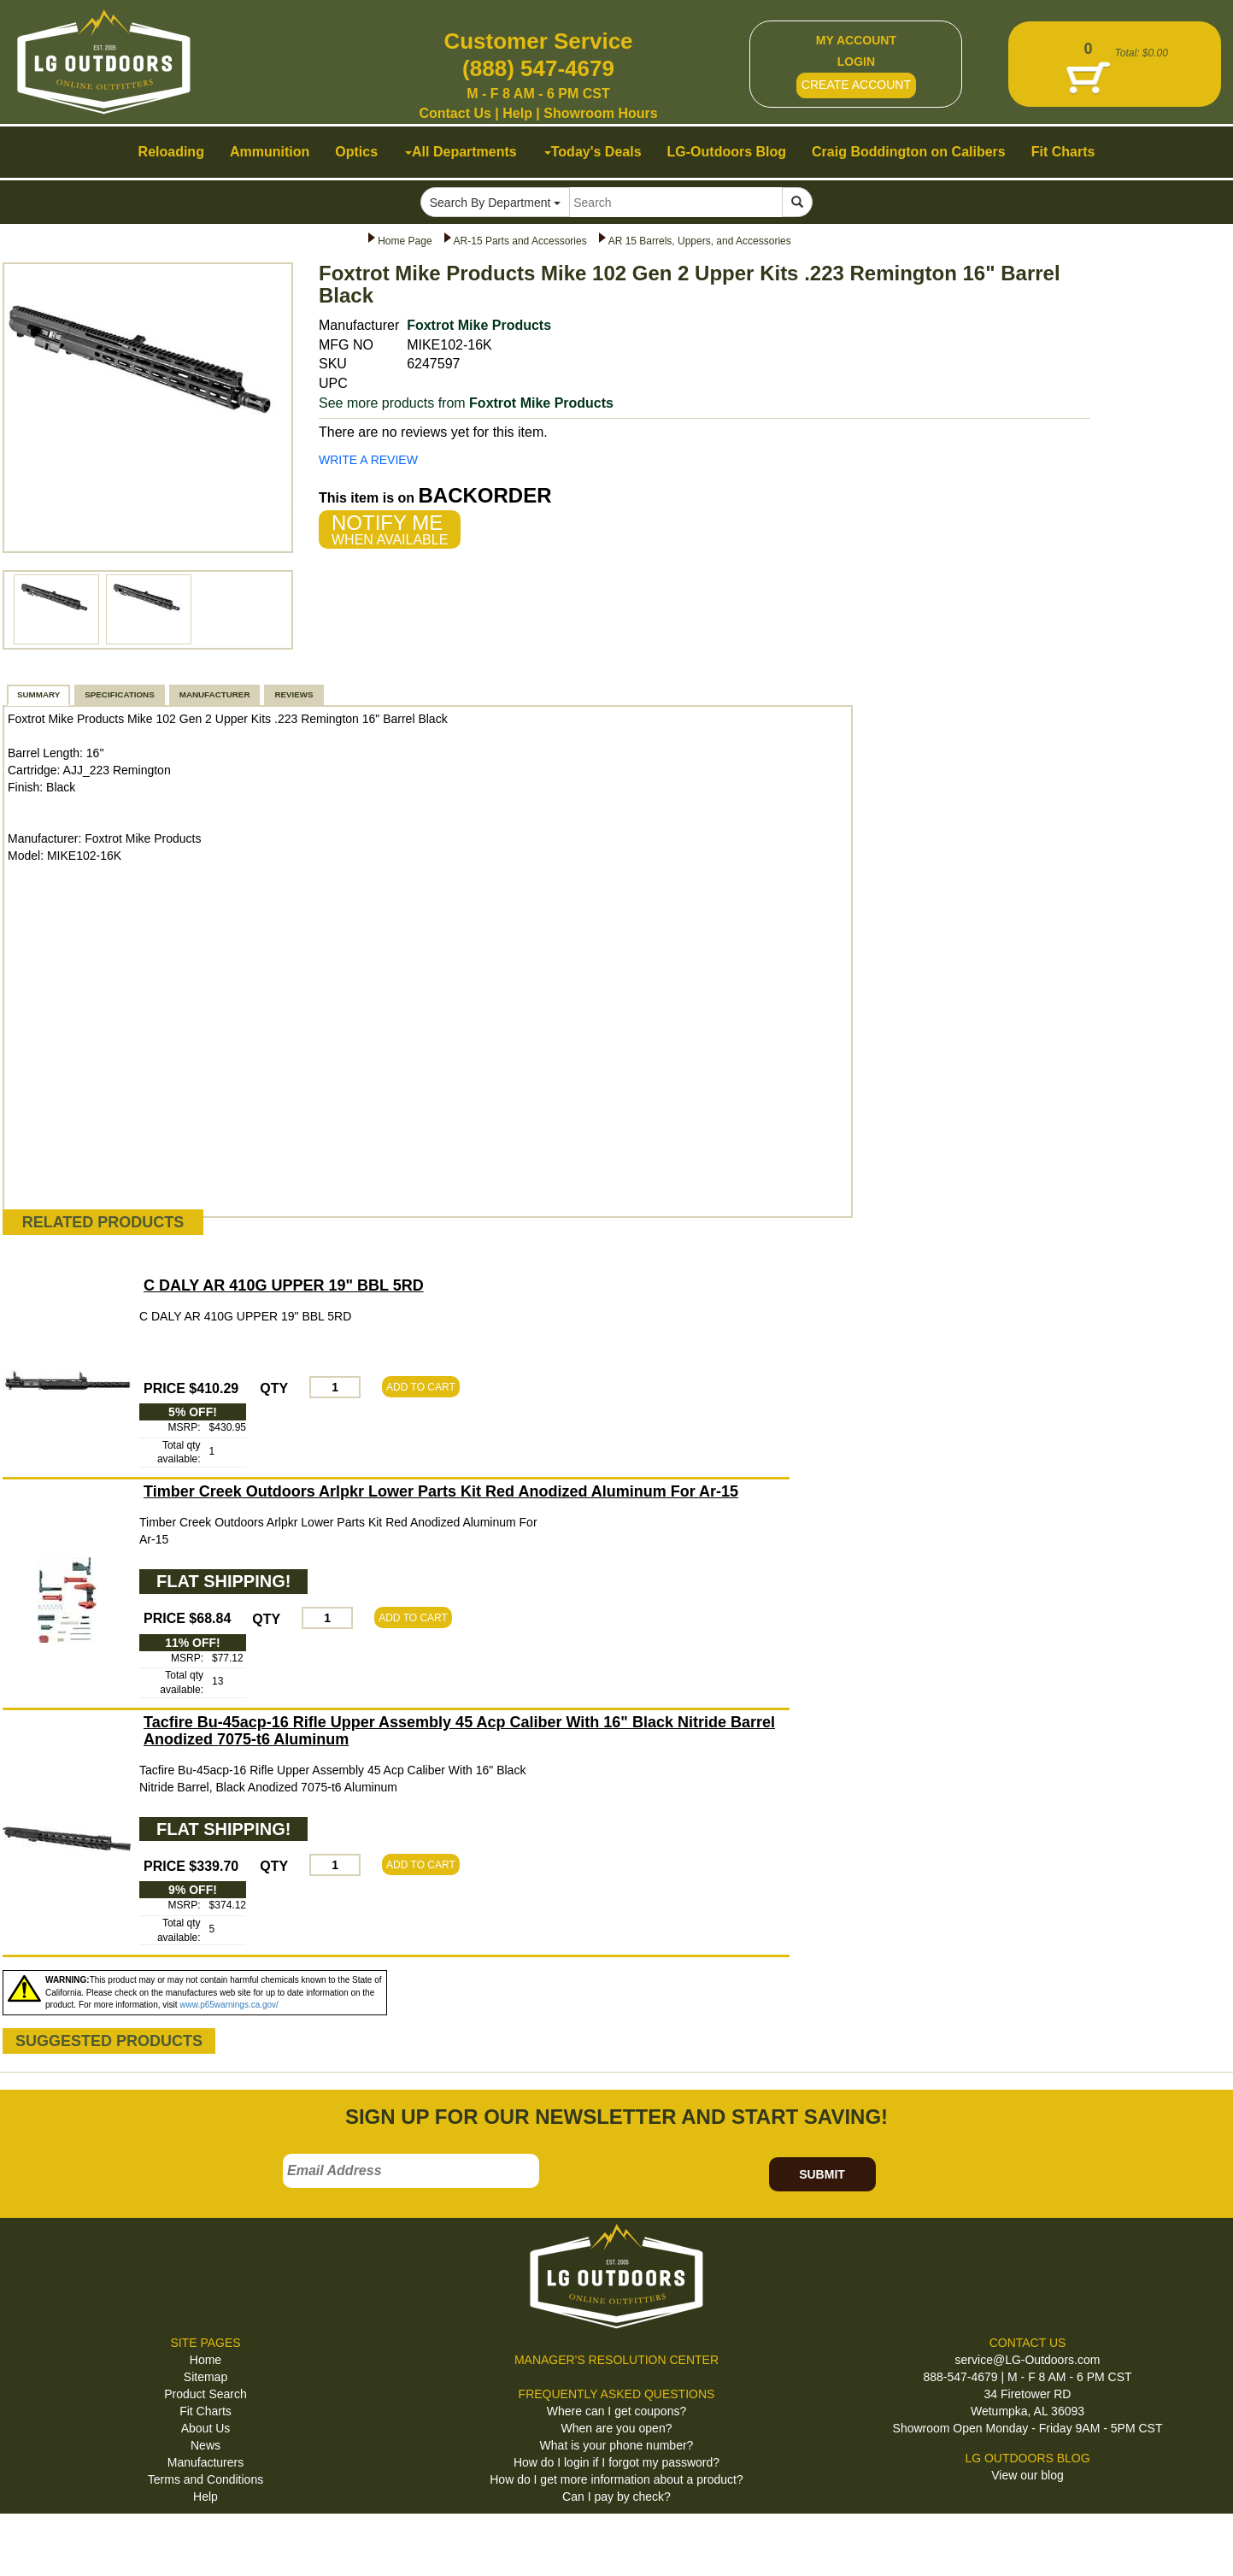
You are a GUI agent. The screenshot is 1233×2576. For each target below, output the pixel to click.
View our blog (1027, 2475)
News (205, 2445)
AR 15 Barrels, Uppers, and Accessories (699, 241)
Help (517, 113)
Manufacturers (205, 2462)
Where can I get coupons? (616, 2411)
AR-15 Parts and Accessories (520, 241)
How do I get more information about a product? (616, 2479)
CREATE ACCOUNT (856, 84)
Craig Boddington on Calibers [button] (909, 151)
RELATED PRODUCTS (103, 1222)
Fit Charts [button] (1063, 151)
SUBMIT (822, 2174)
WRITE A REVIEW (368, 460)
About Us (206, 2428)
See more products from (466, 403)
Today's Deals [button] (593, 151)
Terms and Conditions (205, 2479)
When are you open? (616, 2428)
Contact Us (454, 113)
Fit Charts (205, 2411)
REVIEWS (293, 694)
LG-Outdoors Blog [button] (727, 151)
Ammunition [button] (269, 151)
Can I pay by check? (616, 2496)
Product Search (205, 2394)
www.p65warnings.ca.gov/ (229, 2004)
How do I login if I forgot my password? (616, 2462)
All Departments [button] (461, 151)
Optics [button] (356, 151)
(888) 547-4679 (538, 68)
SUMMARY (38, 694)
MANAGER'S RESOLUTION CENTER (616, 2360)
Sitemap (205, 2377)
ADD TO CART (420, 1387)
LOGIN (856, 61)
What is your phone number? (617, 2445)
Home (205, 2360)
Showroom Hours (600, 113)
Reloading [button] (171, 151)
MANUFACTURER (214, 694)
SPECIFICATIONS (119, 694)
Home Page (405, 241)
